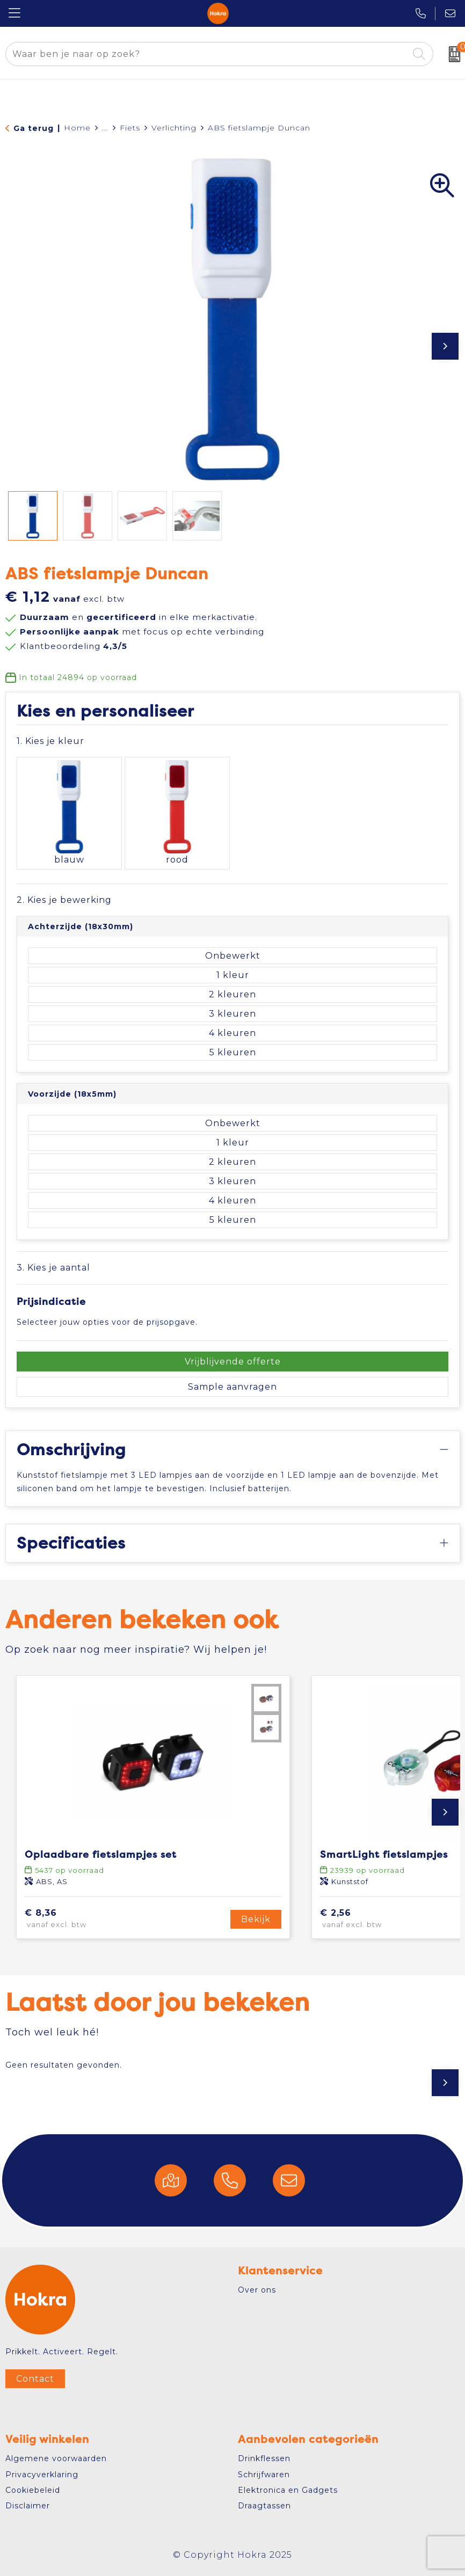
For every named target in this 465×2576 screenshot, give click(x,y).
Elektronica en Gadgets (288, 2490)
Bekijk (256, 1919)
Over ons (257, 2290)
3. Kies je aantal (53, 1268)
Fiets (130, 128)
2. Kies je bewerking (64, 900)
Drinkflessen (264, 2458)
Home (77, 128)
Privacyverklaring (41, 2474)
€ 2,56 (366, 1919)
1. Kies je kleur (50, 741)
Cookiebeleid (32, 2490)
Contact (35, 2379)
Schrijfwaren (264, 2474)
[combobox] (207, 54)
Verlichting (174, 128)
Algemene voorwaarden (56, 2458)
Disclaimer (27, 2506)
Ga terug (33, 128)
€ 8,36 (72, 1919)
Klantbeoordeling (73, 646)
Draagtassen (264, 2506)
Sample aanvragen (232, 1387)
